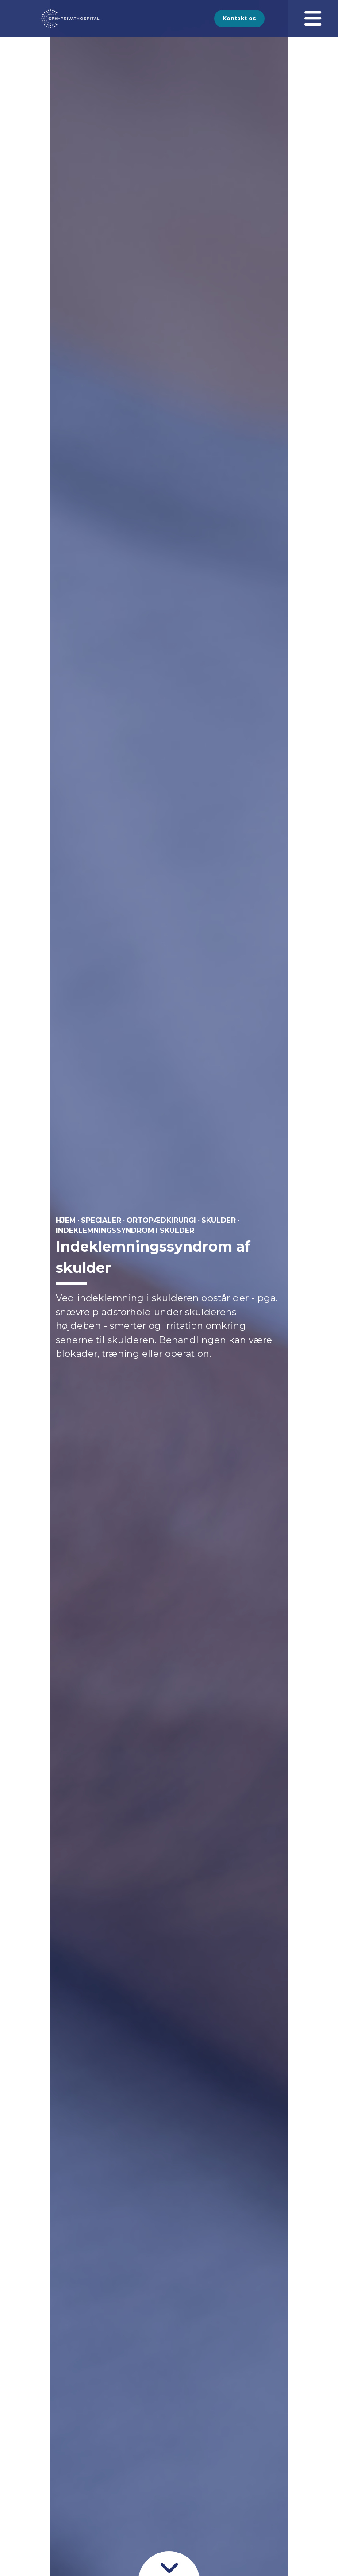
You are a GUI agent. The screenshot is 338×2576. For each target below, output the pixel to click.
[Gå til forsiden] (59, 18)
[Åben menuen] (313, 19)
